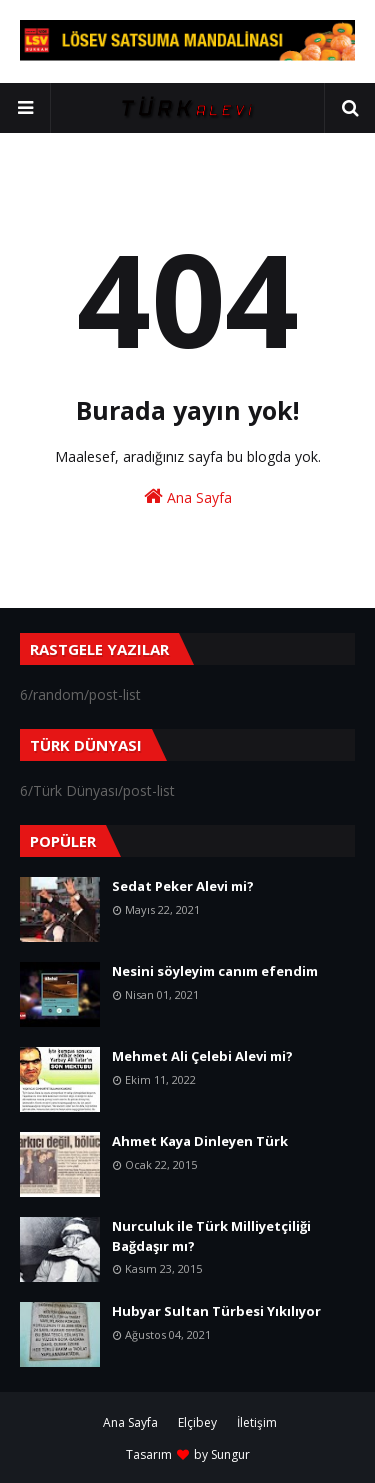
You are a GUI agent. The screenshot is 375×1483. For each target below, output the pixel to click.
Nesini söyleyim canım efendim (215, 971)
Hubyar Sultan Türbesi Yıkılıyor (216, 1311)
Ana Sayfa (188, 496)
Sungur (230, 1454)
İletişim (257, 1422)
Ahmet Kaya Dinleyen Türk (200, 1141)
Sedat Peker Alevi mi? (183, 886)
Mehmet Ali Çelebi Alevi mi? (202, 1056)
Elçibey (197, 1422)
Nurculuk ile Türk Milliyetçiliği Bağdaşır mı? (211, 1236)
